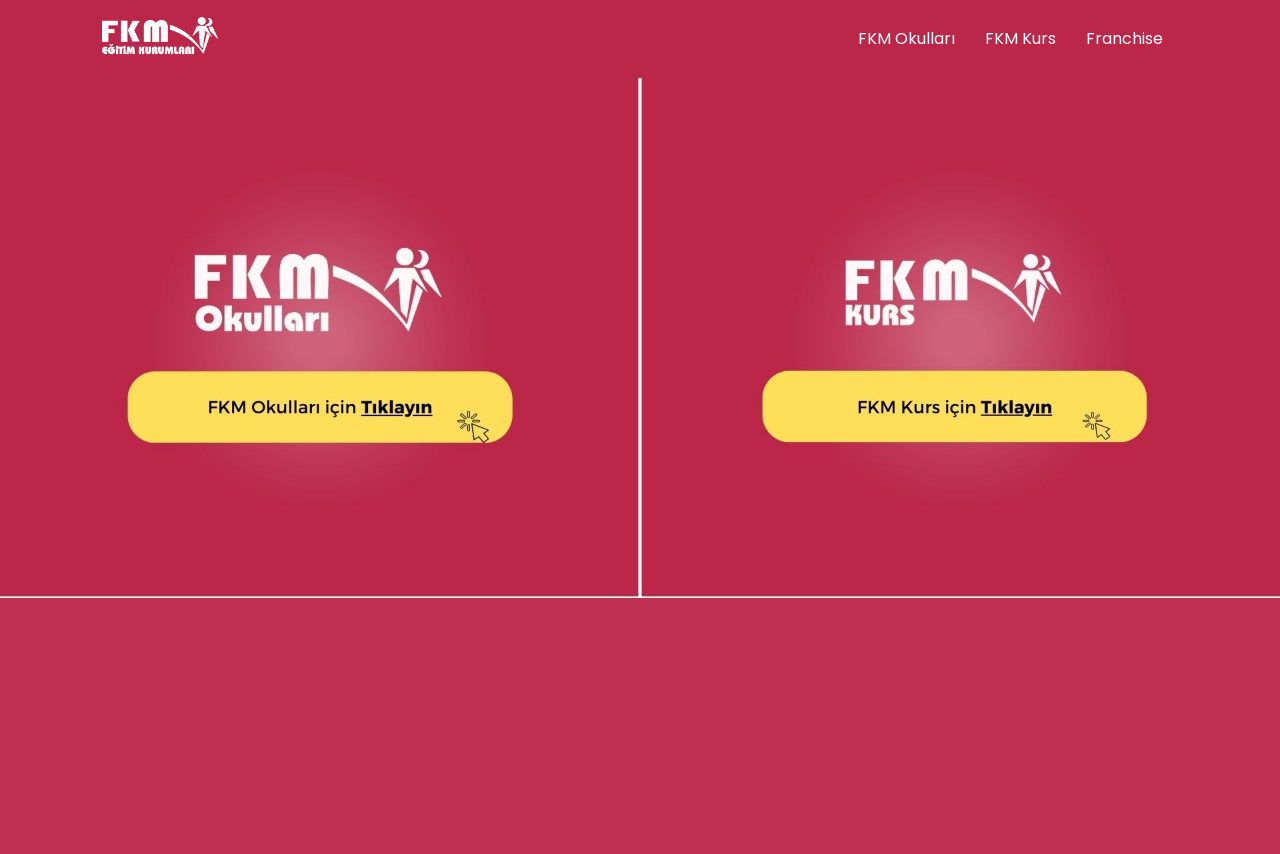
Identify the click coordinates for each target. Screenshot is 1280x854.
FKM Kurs (1020, 38)
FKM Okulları (906, 38)
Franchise (1124, 38)
